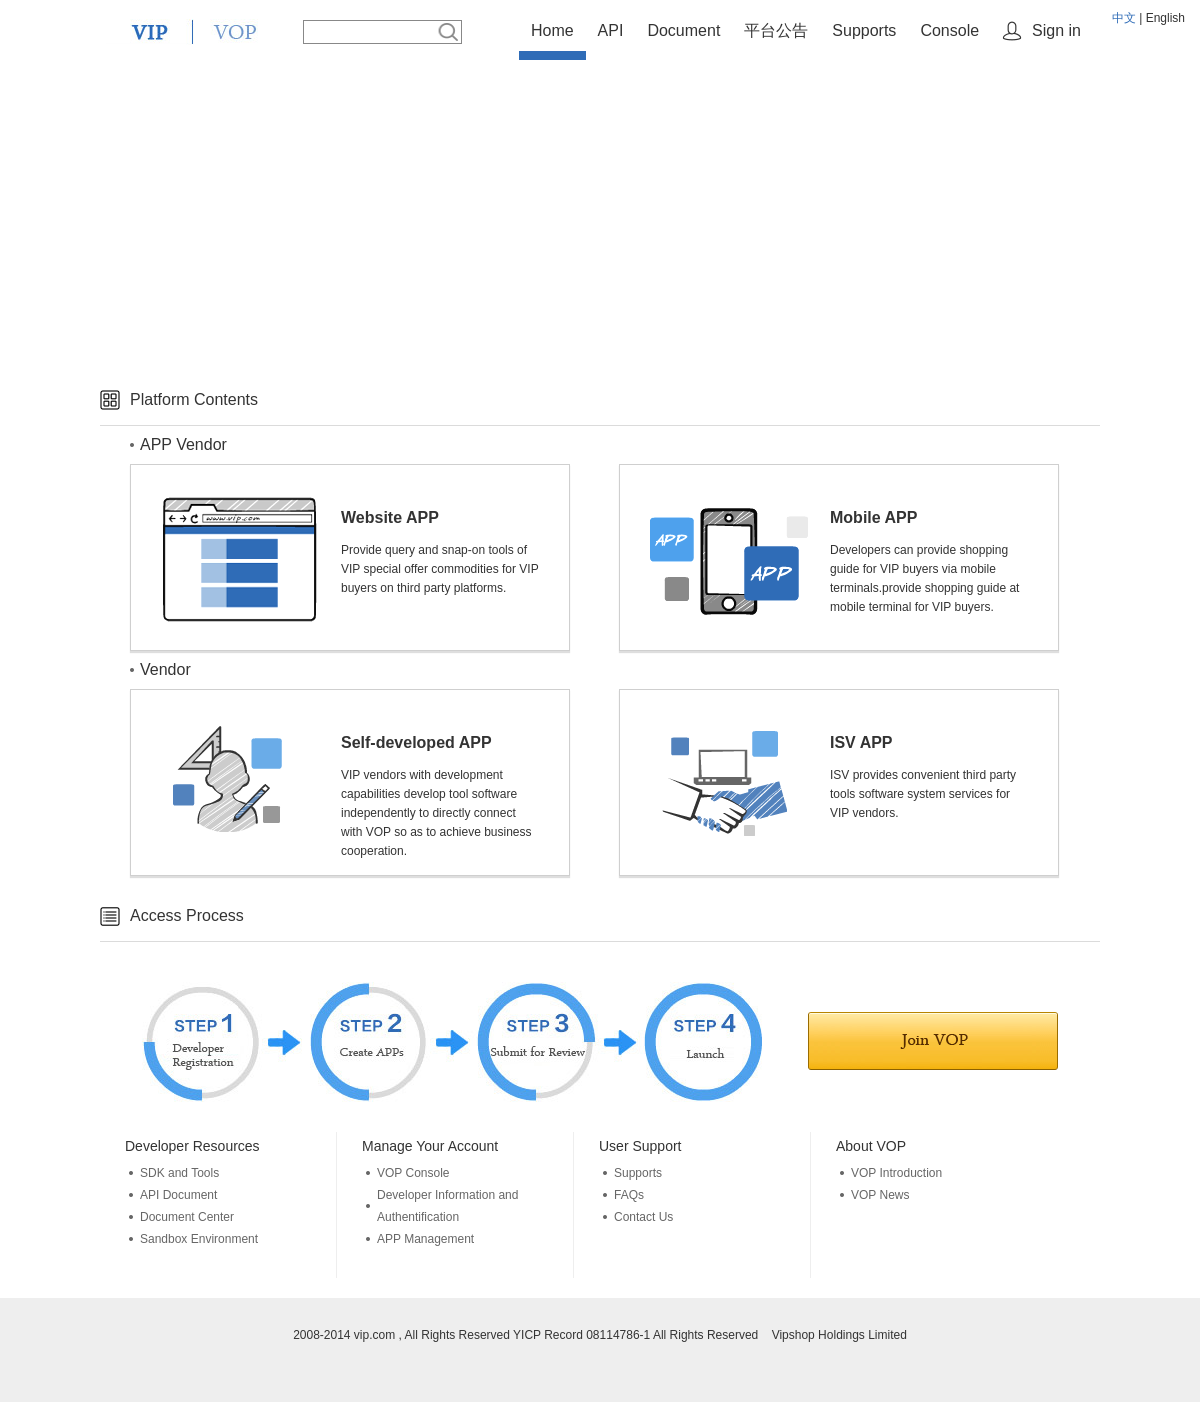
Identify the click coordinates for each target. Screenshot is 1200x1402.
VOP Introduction (896, 1173)
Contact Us (643, 1217)
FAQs (629, 1195)
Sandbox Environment (199, 1239)
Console (949, 30)
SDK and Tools (179, 1173)
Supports (864, 30)
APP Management (425, 1239)
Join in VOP (933, 1041)
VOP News (880, 1195)
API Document (178, 1195)
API (611, 30)
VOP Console (413, 1173)
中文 (1124, 18)
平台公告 (776, 30)
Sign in (1056, 30)
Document (683, 30)
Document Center (187, 1217)
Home (552, 30)
